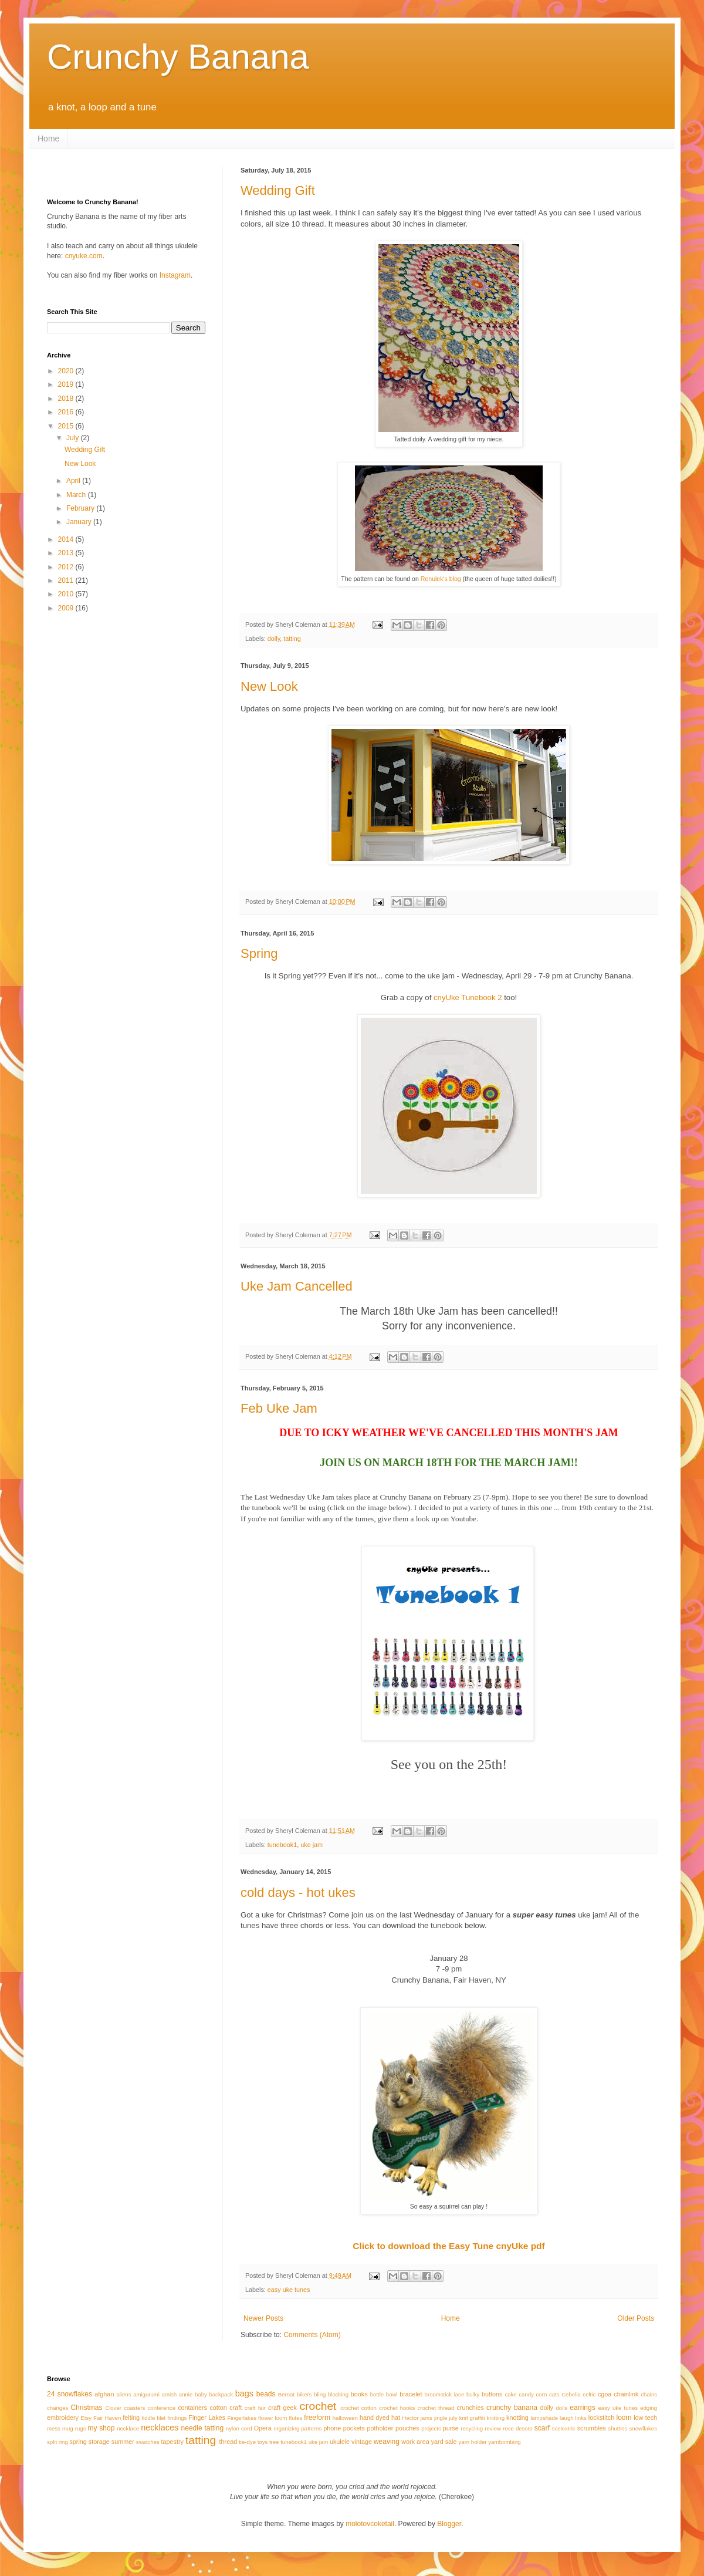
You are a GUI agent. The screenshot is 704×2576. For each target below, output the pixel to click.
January (79, 522)
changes (57, 2408)
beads (266, 2394)
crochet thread (435, 2408)
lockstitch (601, 2417)
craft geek (282, 2407)
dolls (561, 2408)
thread (228, 2441)
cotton (217, 2407)
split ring (57, 2442)
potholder (380, 2428)
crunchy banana (511, 2407)
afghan (104, 2394)
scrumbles (591, 2428)
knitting (496, 2418)
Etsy (86, 2418)
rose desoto (518, 2428)
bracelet (411, 2394)
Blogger (449, 2524)
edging (648, 2408)
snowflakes (643, 2428)
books (359, 2394)
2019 (67, 384)
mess (53, 2428)
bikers (304, 2394)
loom (624, 2417)
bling (320, 2394)
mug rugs (74, 2428)
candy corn (533, 2394)
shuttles (617, 2428)
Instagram (175, 275)
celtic (589, 2394)
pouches (407, 2428)
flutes (295, 2418)
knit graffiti (472, 2418)
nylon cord (239, 2428)
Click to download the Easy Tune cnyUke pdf (448, 2246)
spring (77, 2441)
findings (177, 2418)
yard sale (444, 2441)
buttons (492, 2394)
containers (192, 2407)
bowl (392, 2394)
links (581, 2418)
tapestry (172, 2441)
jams (426, 2418)
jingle (440, 2418)
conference (161, 2408)
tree (274, 2442)
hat (395, 2417)
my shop (101, 2428)
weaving (387, 2441)
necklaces (159, 2427)
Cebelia (571, 2394)
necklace (128, 2428)
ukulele (340, 2441)
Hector (410, 2418)
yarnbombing (504, 2442)
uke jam (311, 1844)
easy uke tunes (289, 2289)
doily (274, 638)
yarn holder (473, 2442)
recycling (472, 2428)
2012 (67, 567)
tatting (291, 638)
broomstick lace (445, 2394)
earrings (582, 2407)
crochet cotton (358, 2408)
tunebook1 (282, 1844)
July (73, 438)
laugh (566, 2418)
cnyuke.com (84, 256)
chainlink (626, 2394)
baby (201, 2394)
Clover (113, 2408)
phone (332, 2428)
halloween (345, 2418)
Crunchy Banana (178, 56)
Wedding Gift (278, 190)
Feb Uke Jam (279, 1408)
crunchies (469, 2407)
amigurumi (146, 2394)
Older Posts (635, 2318)
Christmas (86, 2407)
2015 (67, 426)
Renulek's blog (441, 578)
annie (185, 2394)
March (77, 495)
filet (161, 2418)
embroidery (63, 2417)
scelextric (564, 2428)
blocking (338, 2394)
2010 (67, 594)
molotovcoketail (370, 2524)
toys (263, 2442)
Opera (263, 2428)
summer (122, 2441)
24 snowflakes (69, 2394)
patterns (312, 2428)
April (74, 481)
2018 (67, 398)
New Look (269, 686)
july (453, 2418)
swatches (148, 2442)
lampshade (544, 2418)
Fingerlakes (241, 2418)
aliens (123, 2394)
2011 (67, 580)
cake (510, 2394)
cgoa (604, 2394)
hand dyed (375, 2417)
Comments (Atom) (311, 2335)
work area (415, 2441)
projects (431, 2428)
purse (451, 2428)
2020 (67, 371)
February (81, 508)
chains (649, 2394)
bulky (472, 2394)
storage (99, 2441)
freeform (317, 2417)
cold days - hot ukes (298, 1892)
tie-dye (247, 2442)
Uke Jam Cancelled (297, 1286)
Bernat (286, 2394)
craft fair (255, 2408)
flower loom (272, 2418)
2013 (67, 553)
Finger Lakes (206, 2417)
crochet (317, 2406)
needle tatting (202, 2428)
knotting (517, 2417)
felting (131, 2417)
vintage (361, 2441)
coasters (134, 2408)
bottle (377, 2394)
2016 (67, 412)
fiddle (148, 2418)
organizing (286, 2428)
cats (554, 2394)
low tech (645, 2417)
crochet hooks (397, 2408)
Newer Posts (263, 2318)
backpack (221, 2394)
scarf (542, 2428)
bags (244, 2393)
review (493, 2428)
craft (235, 2407)
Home (48, 138)
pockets (354, 2428)
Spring (259, 953)
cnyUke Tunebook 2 (468, 997)
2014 (67, 539)
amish (169, 2394)
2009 (67, 608)
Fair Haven (107, 2418)
